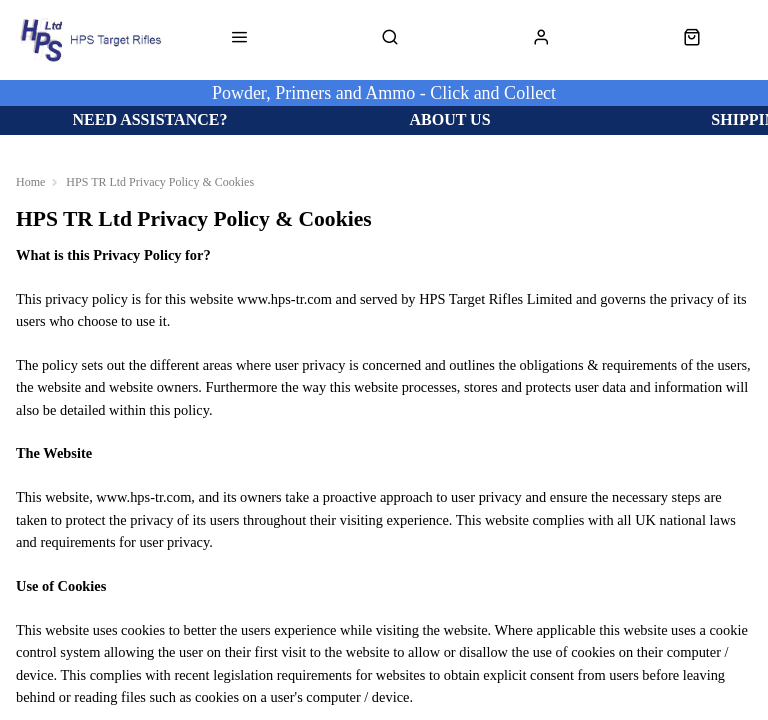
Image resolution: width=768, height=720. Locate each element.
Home (30, 182)
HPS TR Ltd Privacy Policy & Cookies (160, 182)
